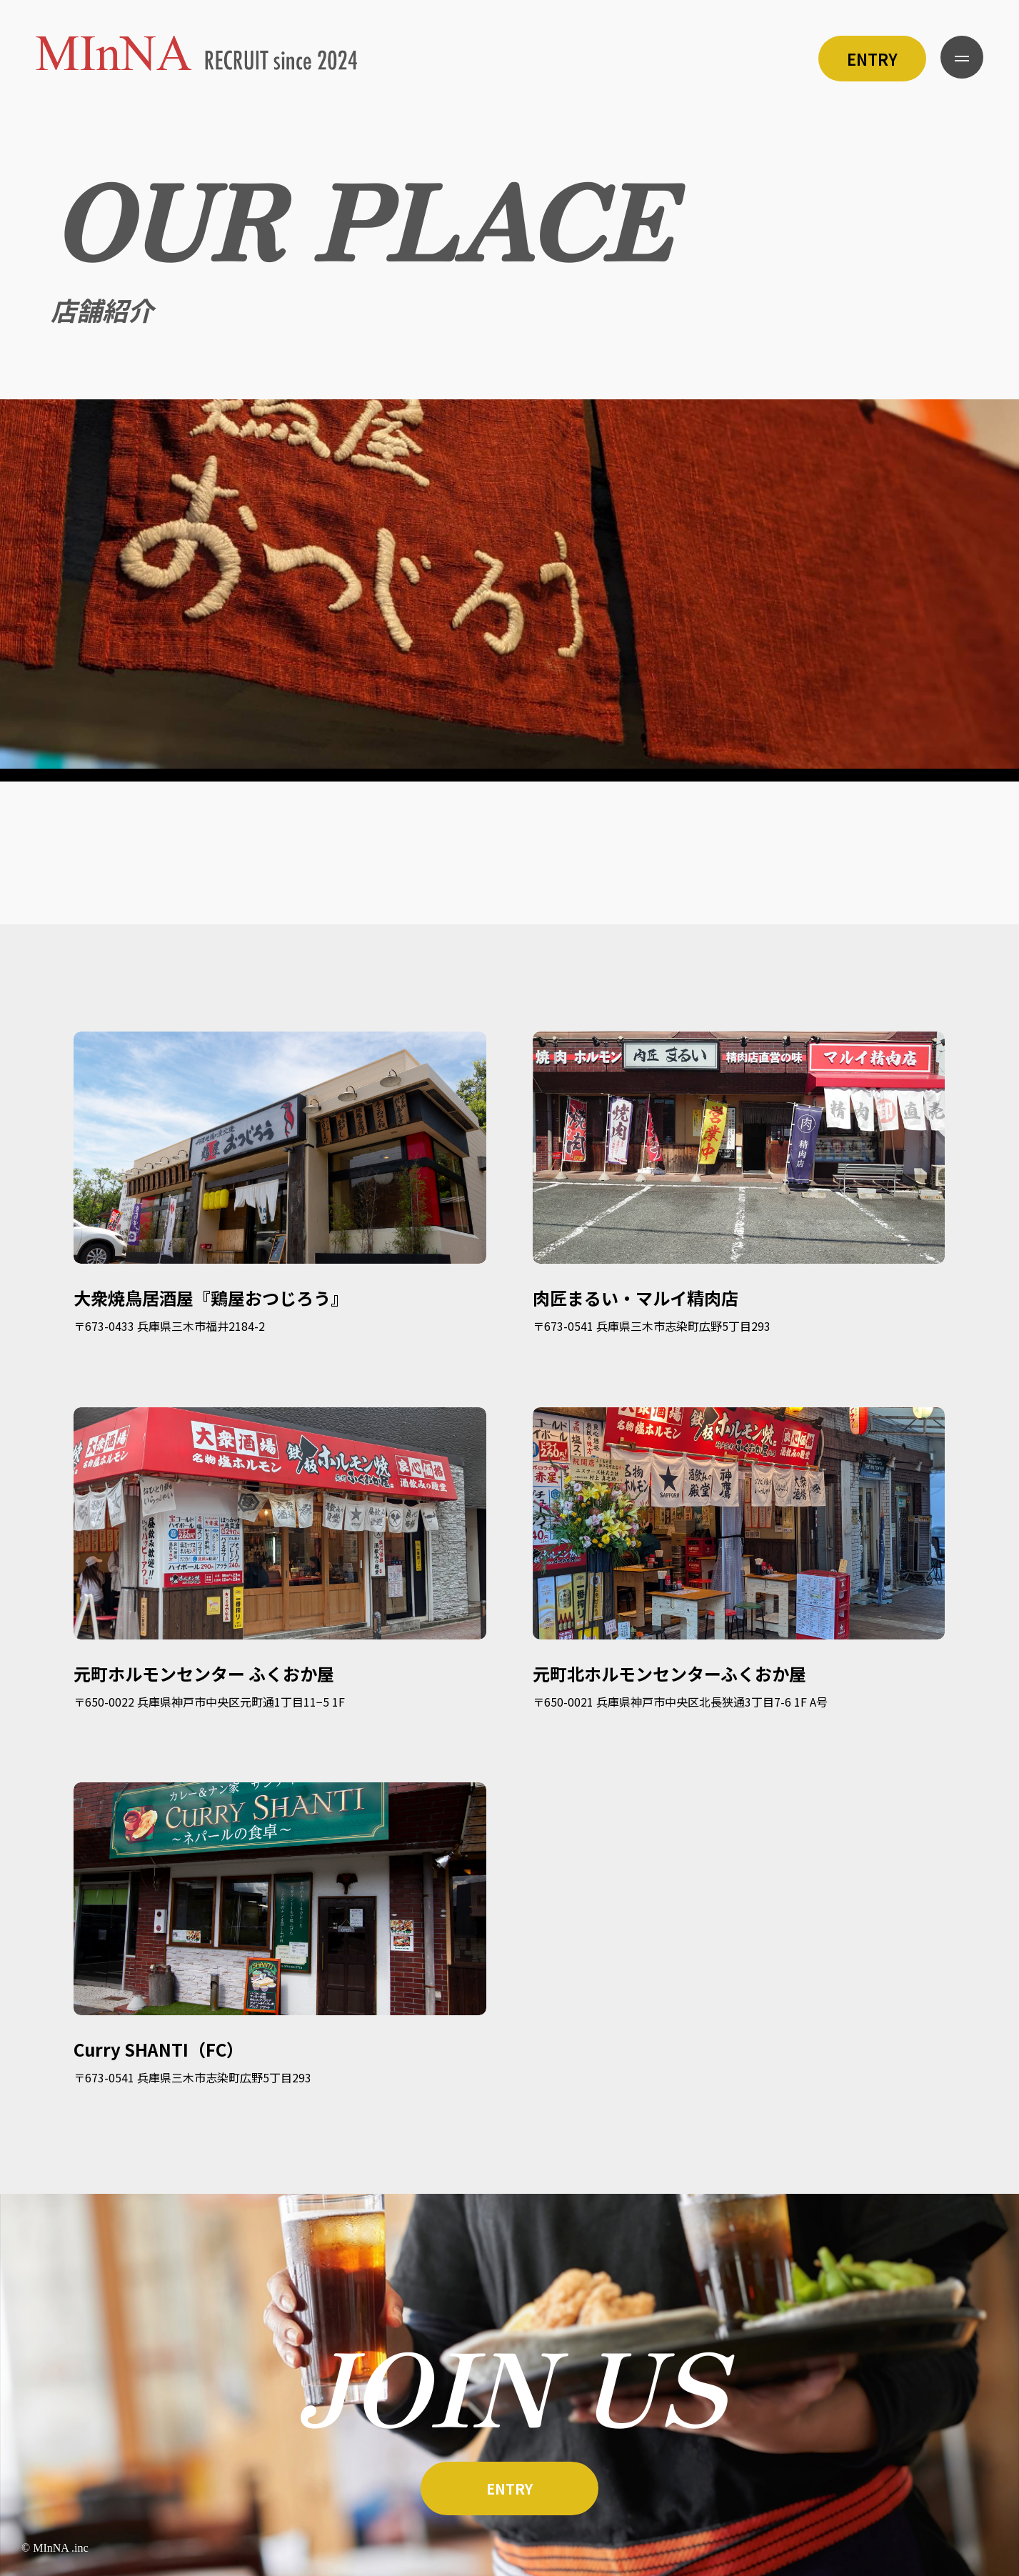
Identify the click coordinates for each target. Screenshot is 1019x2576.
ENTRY (872, 58)
